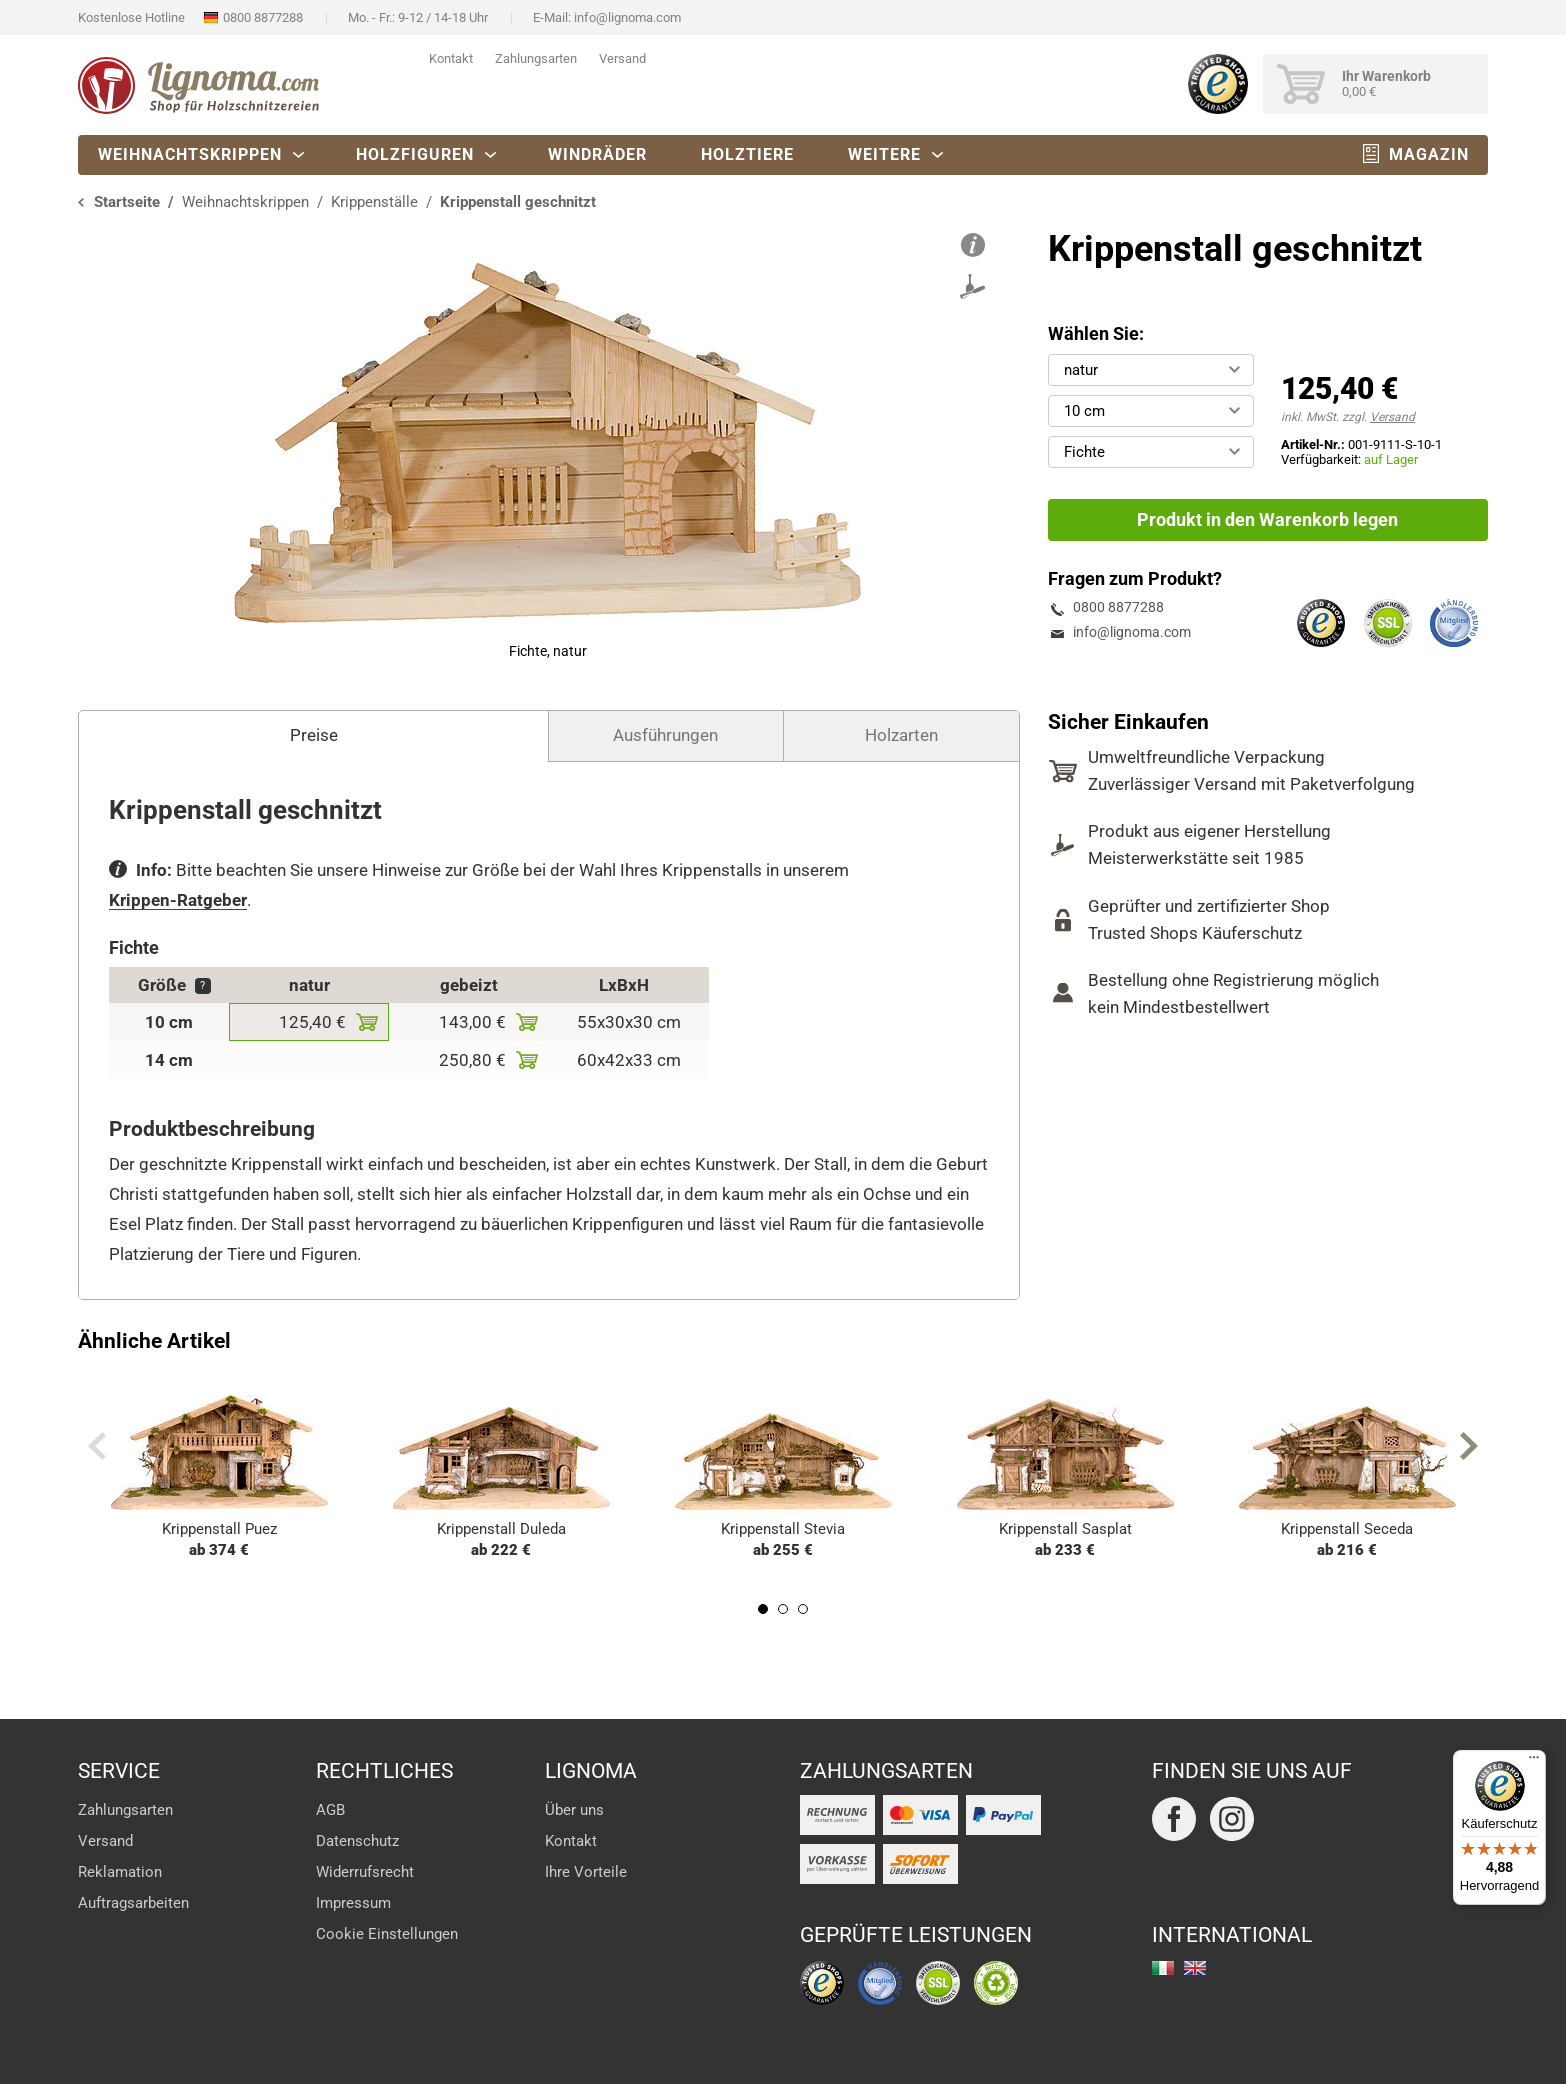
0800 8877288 (263, 17)
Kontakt (451, 58)
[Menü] (1534, 1762)
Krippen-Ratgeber (178, 900)
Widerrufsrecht (365, 1872)
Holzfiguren (415, 154)
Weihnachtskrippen (190, 154)
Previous (97, 1446)
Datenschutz (357, 1841)
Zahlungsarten (536, 58)
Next (1469, 1446)
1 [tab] (763, 1609)
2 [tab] (783, 1609)
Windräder (597, 154)
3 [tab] (803, 1609)
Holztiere (747, 154)
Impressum (353, 1903)
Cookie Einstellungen (387, 1934)
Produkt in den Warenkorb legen (1267, 519)
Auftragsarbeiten (133, 1903)
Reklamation (120, 1872)
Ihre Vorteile (586, 1872)
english (1195, 1968)
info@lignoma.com (627, 17)
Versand (622, 58)
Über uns (574, 1810)
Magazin (1429, 154)
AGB (330, 1810)
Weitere (884, 154)
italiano (1163, 1968)
